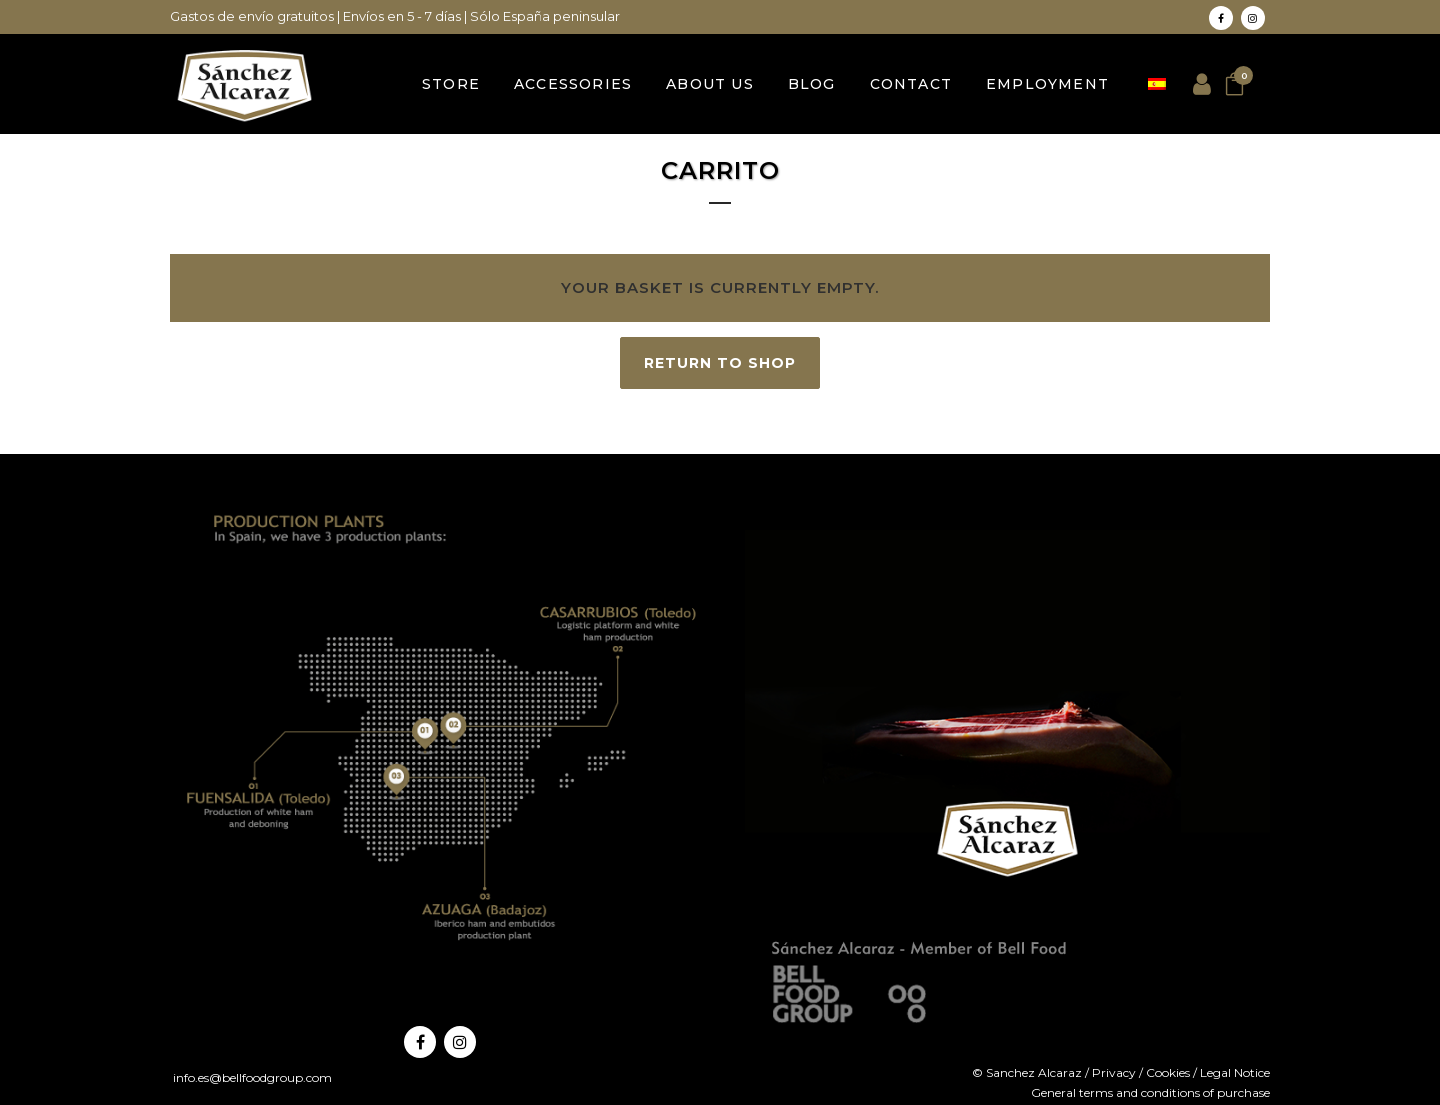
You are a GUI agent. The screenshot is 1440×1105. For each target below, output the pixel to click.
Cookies (1168, 1072)
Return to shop (720, 363)
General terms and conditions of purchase (1150, 1092)
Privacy (1114, 1072)
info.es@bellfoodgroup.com (251, 1077)
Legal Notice (1235, 1072)
